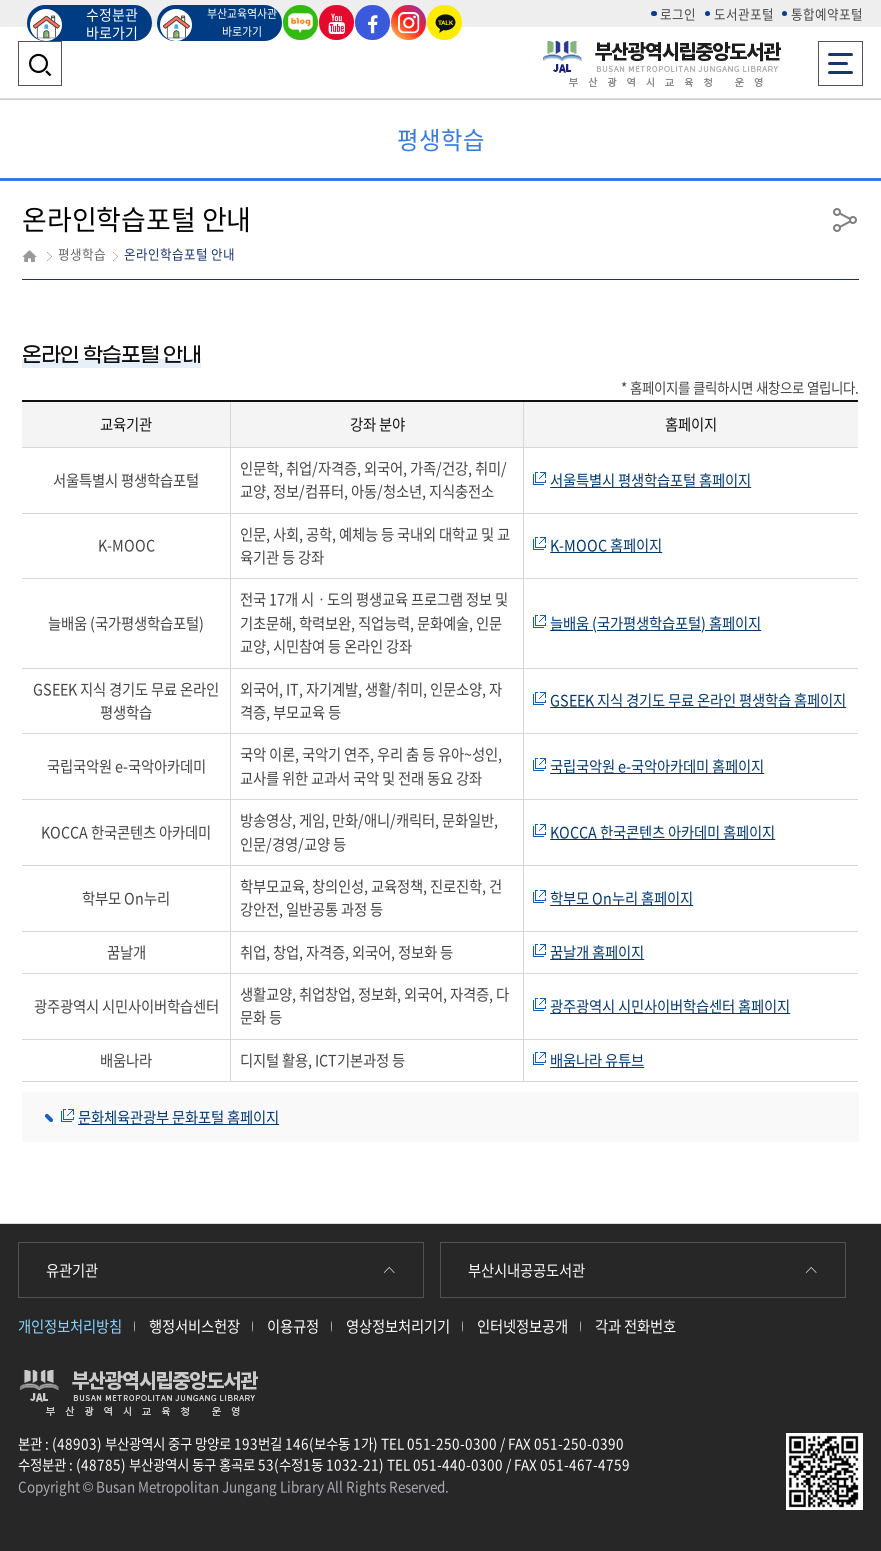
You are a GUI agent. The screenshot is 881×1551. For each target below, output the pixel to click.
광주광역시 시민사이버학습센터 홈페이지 (670, 1006)
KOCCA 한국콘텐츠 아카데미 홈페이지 (662, 832)
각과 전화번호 (635, 1326)
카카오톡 (444, 22)
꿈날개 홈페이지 (597, 952)
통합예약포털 (827, 13)
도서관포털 (744, 13)
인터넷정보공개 (522, 1326)
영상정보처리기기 (398, 1326)
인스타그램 (408, 22)
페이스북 (372, 22)
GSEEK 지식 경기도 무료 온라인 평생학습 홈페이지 (698, 700)
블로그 (301, 22)
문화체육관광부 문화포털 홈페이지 (178, 1117)
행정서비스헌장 (194, 1326)
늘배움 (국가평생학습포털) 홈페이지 (655, 623)
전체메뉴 (840, 57)
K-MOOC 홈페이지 (606, 545)
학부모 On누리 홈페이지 (621, 898)
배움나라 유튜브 (597, 1060)
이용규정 (293, 1326)
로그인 (678, 13)
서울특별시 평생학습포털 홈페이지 (650, 480)
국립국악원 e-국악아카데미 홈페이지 (657, 766)
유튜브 (337, 22)
